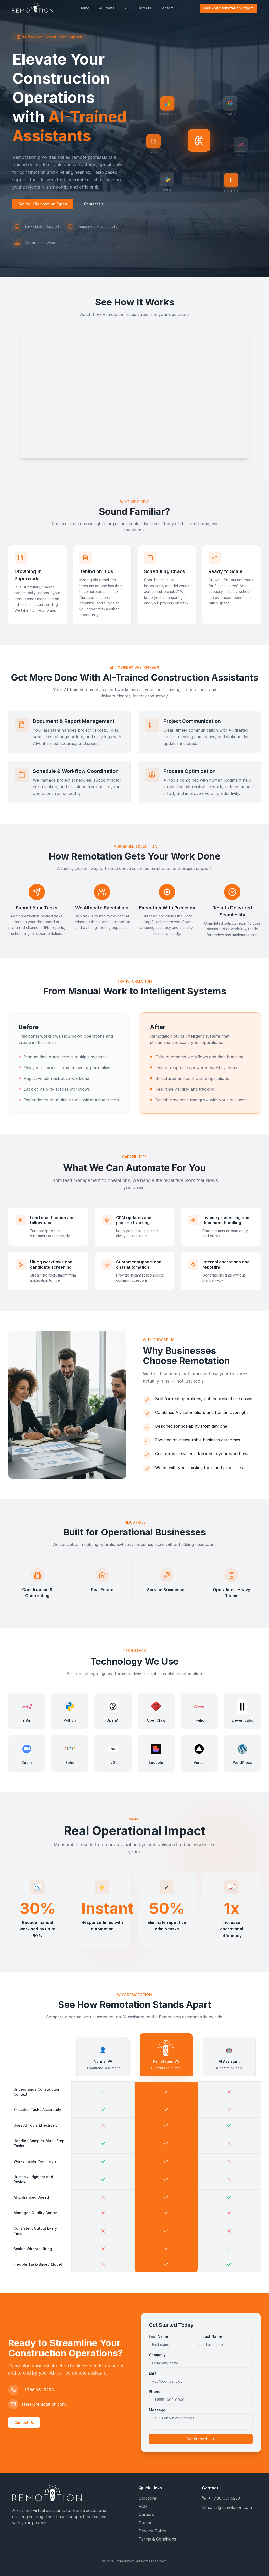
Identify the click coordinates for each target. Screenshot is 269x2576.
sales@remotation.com (227, 2507)
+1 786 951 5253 (221, 2498)
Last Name (212, 2336)
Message (157, 2410)
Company (157, 2355)
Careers (144, 8)
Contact (167, 8)
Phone (154, 2391)
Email (153, 2373)
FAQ (126, 8)
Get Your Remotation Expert (228, 8)
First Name (158, 2336)
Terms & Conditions (157, 2539)
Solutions (106, 8)
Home (84, 8)
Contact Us (94, 204)
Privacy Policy (152, 2530)
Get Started (200, 2439)
